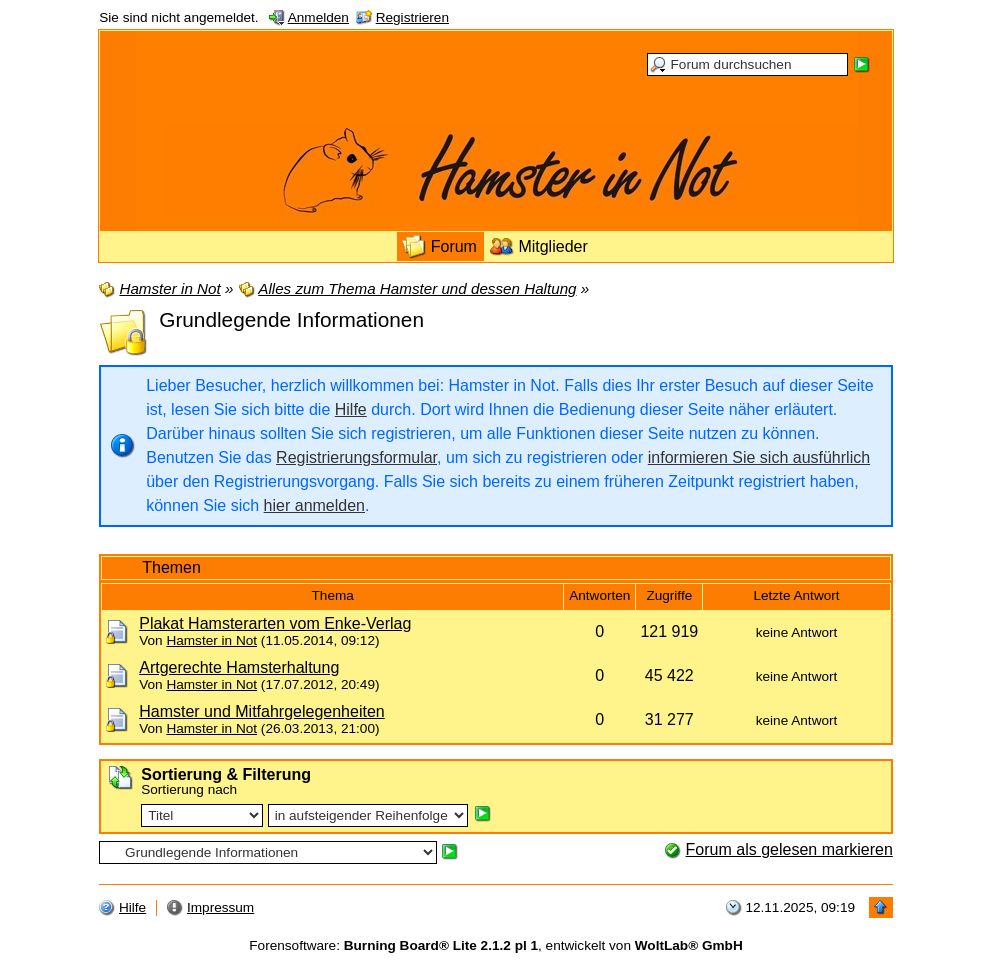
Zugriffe (669, 595)
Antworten (599, 595)
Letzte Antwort (796, 595)
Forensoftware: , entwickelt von (495, 945)
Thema (333, 595)
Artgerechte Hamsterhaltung (239, 667)
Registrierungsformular (356, 457)
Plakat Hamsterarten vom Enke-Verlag (275, 623)
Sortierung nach (189, 789)
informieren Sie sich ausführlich (759, 457)
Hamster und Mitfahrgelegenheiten (261, 711)
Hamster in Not (211, 640)
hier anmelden (314, 505)
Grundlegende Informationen (291, 319)
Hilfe (351, 409)
